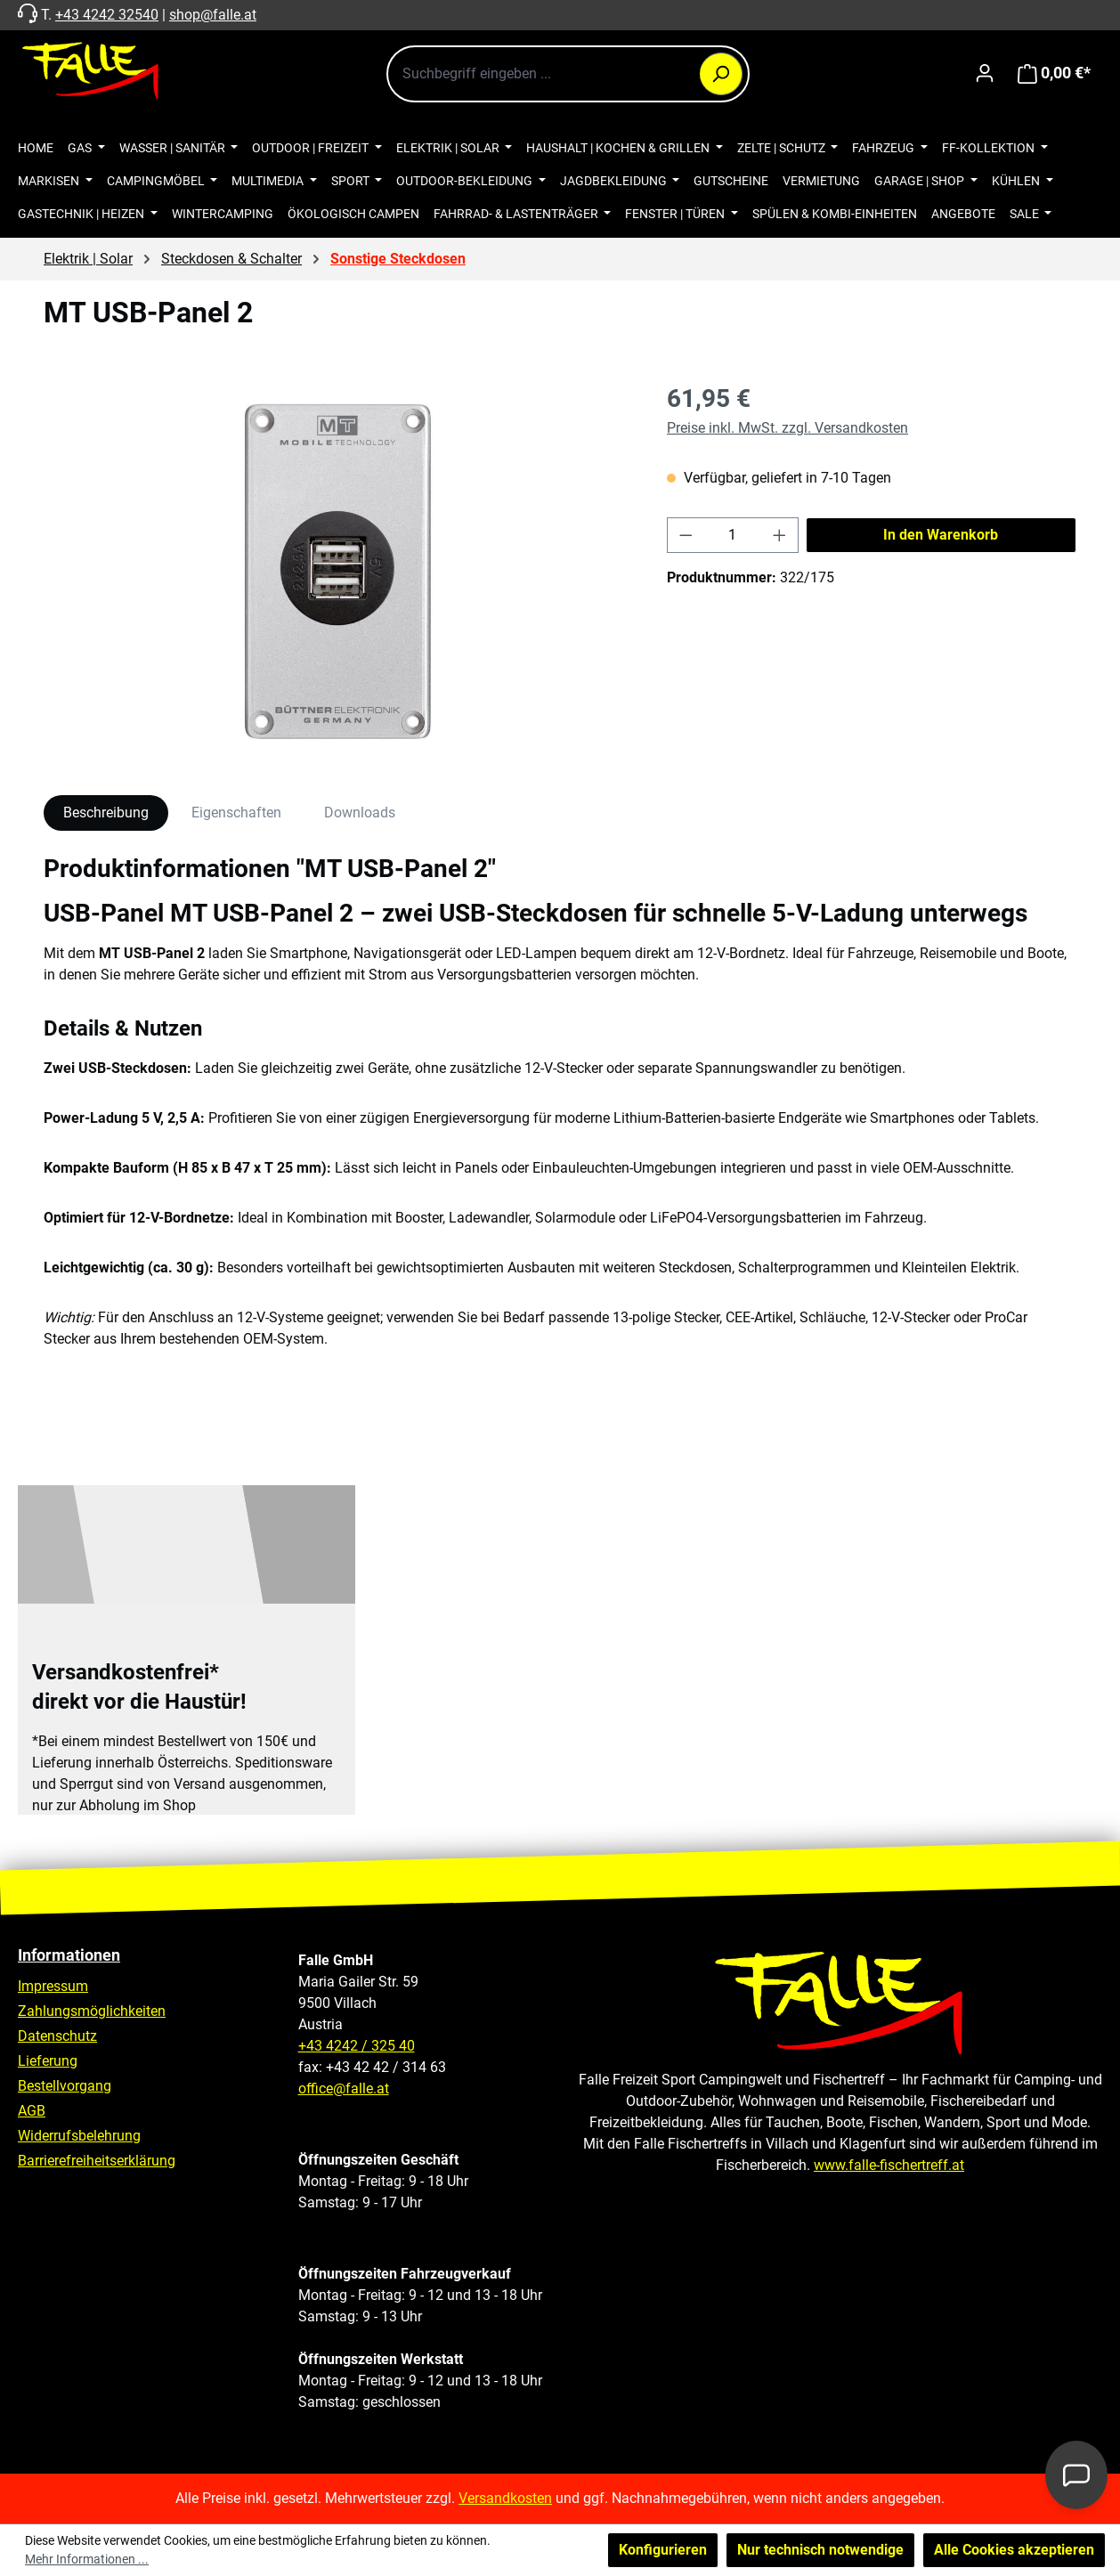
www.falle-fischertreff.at (889, 2165)
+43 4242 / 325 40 (356, 2045)
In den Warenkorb (940, 534)
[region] (337, 571)
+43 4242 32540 (106, 14)
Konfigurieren (663, 2549)
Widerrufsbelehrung (79, 2135)
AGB (31, 2110)
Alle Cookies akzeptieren (1014, 2549)
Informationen (69, 1955)
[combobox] (568, 73)
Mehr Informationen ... (87, 2559)
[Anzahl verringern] (685, 535)
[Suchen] (721, 74)
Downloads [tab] (359, 812)
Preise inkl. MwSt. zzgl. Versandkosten (787, 427)
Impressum (53, 1986)
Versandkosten (505, 2498)
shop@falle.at (212, 14)
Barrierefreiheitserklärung (96, 2160)
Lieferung (47, 2060)
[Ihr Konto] (984, 73)
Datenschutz (57, 2035)
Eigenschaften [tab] (236, 812)
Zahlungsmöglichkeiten (92, 2011)
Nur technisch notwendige (820, 2549)
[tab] (106, 813)
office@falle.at (343, 2088)
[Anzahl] (733, 535)
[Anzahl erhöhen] (780, 535)
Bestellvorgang (64, 2085)
